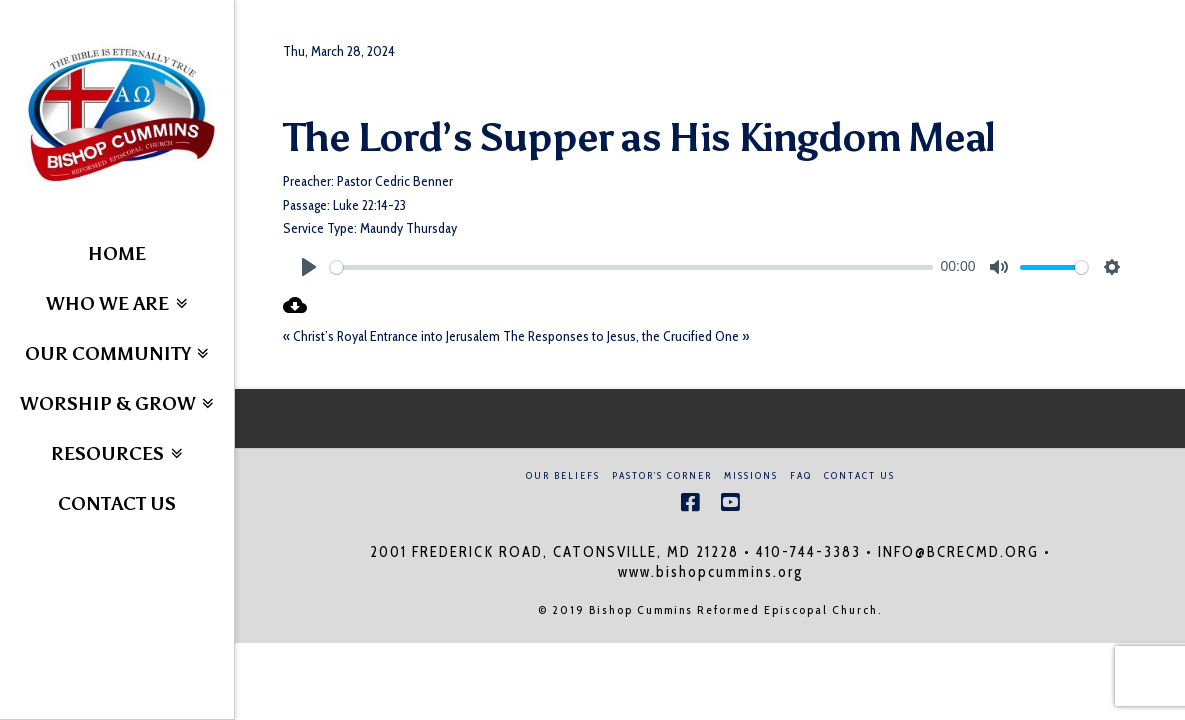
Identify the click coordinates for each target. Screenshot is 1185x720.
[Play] (309, 267)
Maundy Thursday (408, 228)
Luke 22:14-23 (369, 205)
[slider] (631, 267)
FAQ (801, 475)
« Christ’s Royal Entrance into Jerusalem (391, 336)
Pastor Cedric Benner (395, 181)
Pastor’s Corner (662, 475)
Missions (751, 475)
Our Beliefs (563, 475)
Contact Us (859, 475)
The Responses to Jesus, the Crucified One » (626, 336)
